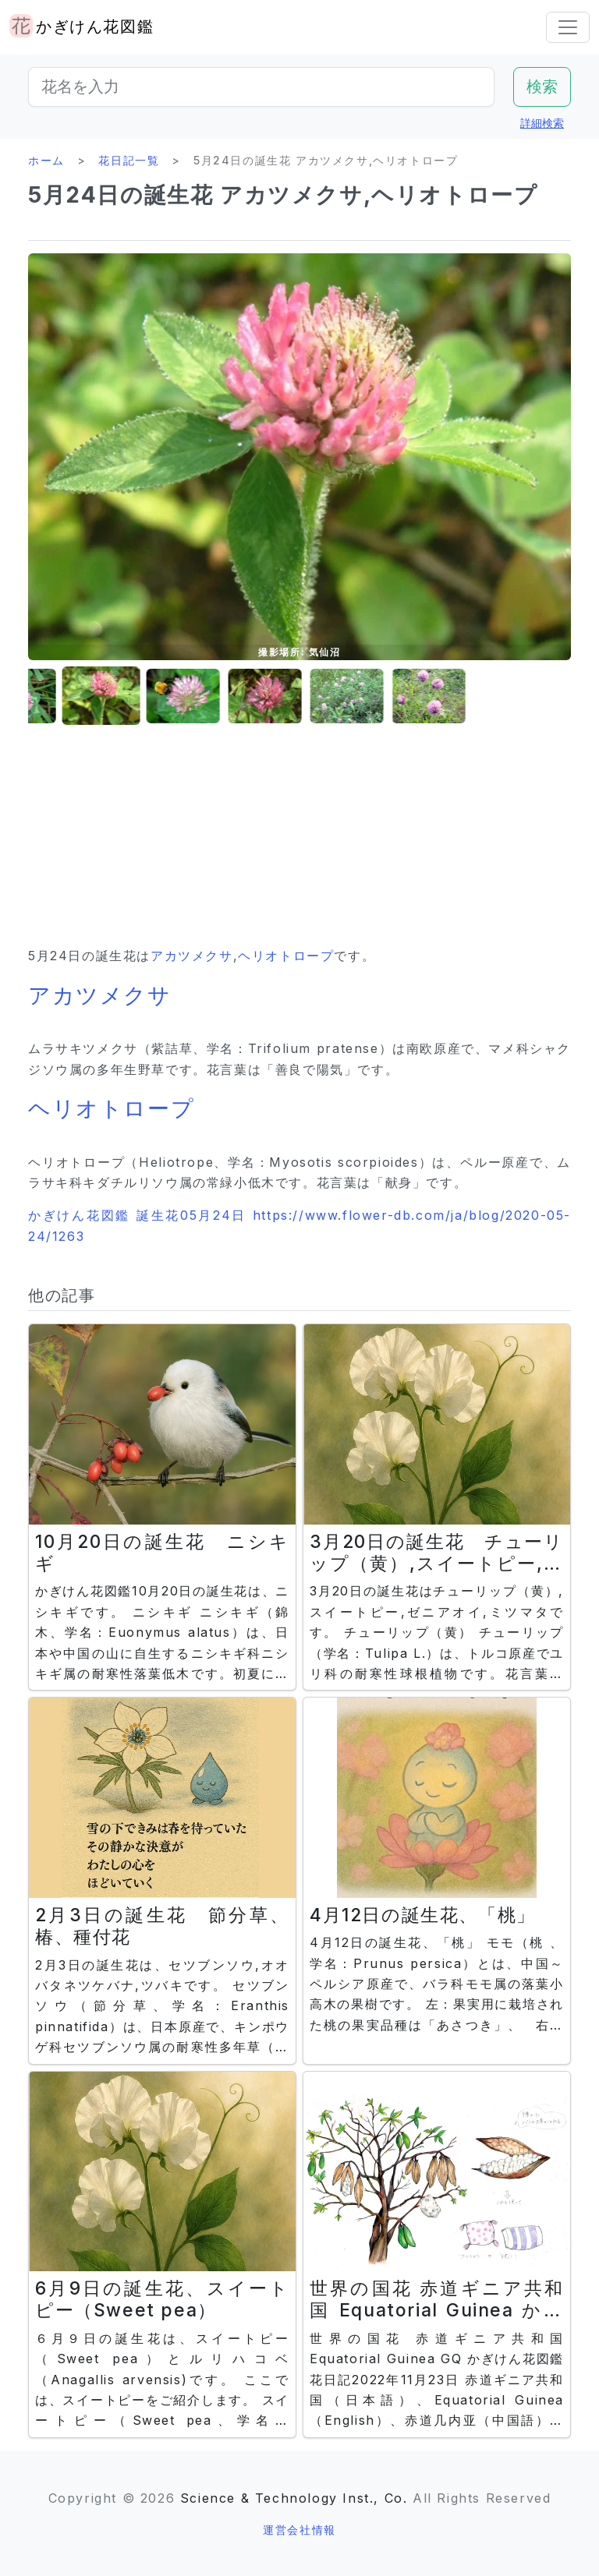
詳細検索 (542, 122)
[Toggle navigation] (568, 27)
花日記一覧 (128, 160)
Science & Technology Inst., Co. (294, 2498)
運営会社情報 (299, 2529)
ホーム (46, 160)
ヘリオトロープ (286, 955)
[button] (41, 696)
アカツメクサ (192, 955)
